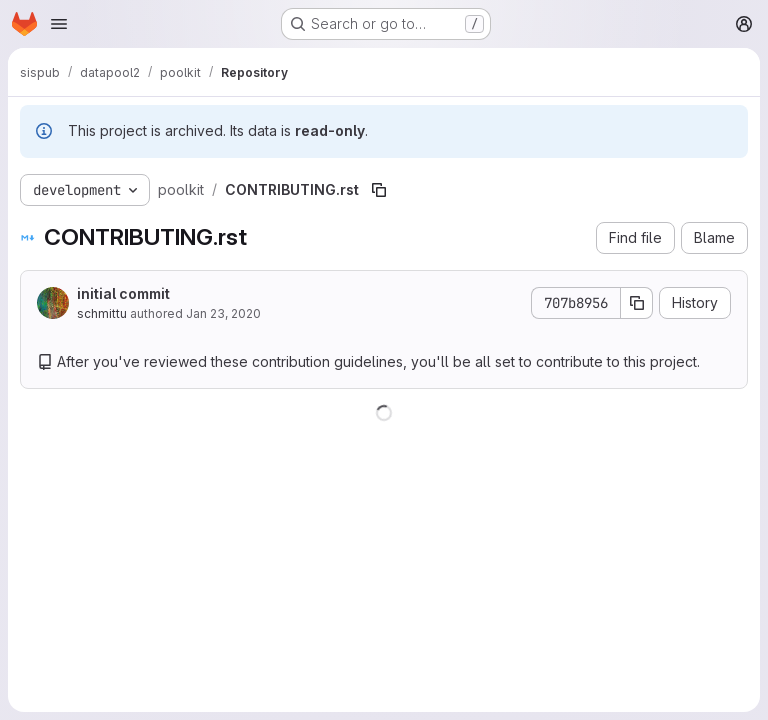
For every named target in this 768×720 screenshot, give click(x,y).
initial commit (123, 293)
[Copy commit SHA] (637, 303)
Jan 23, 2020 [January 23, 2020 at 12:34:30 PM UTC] (223, 313)
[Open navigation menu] (59, 24)
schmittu (102, 313)
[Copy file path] (379, 190)
